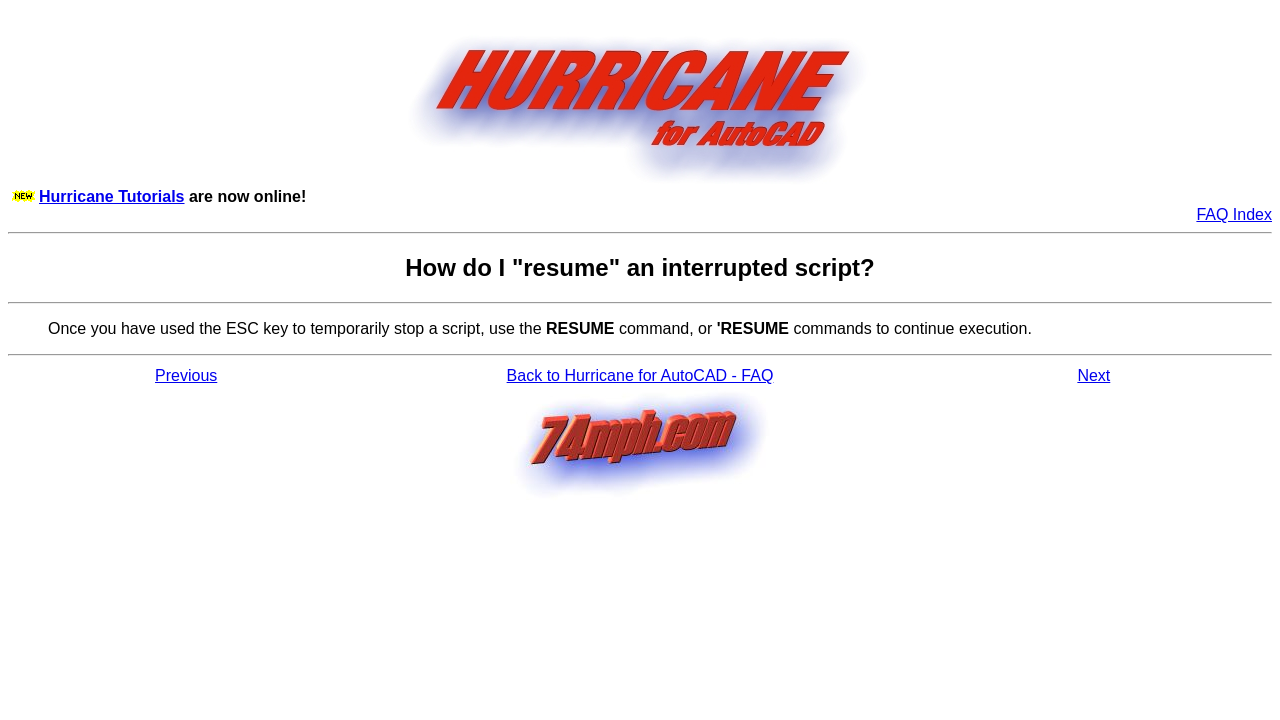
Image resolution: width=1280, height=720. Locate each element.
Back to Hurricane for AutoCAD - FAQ (640, 375)
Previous (186, 375)
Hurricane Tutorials (112, 196)
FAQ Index (1234, 214)
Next (1093, 375)
